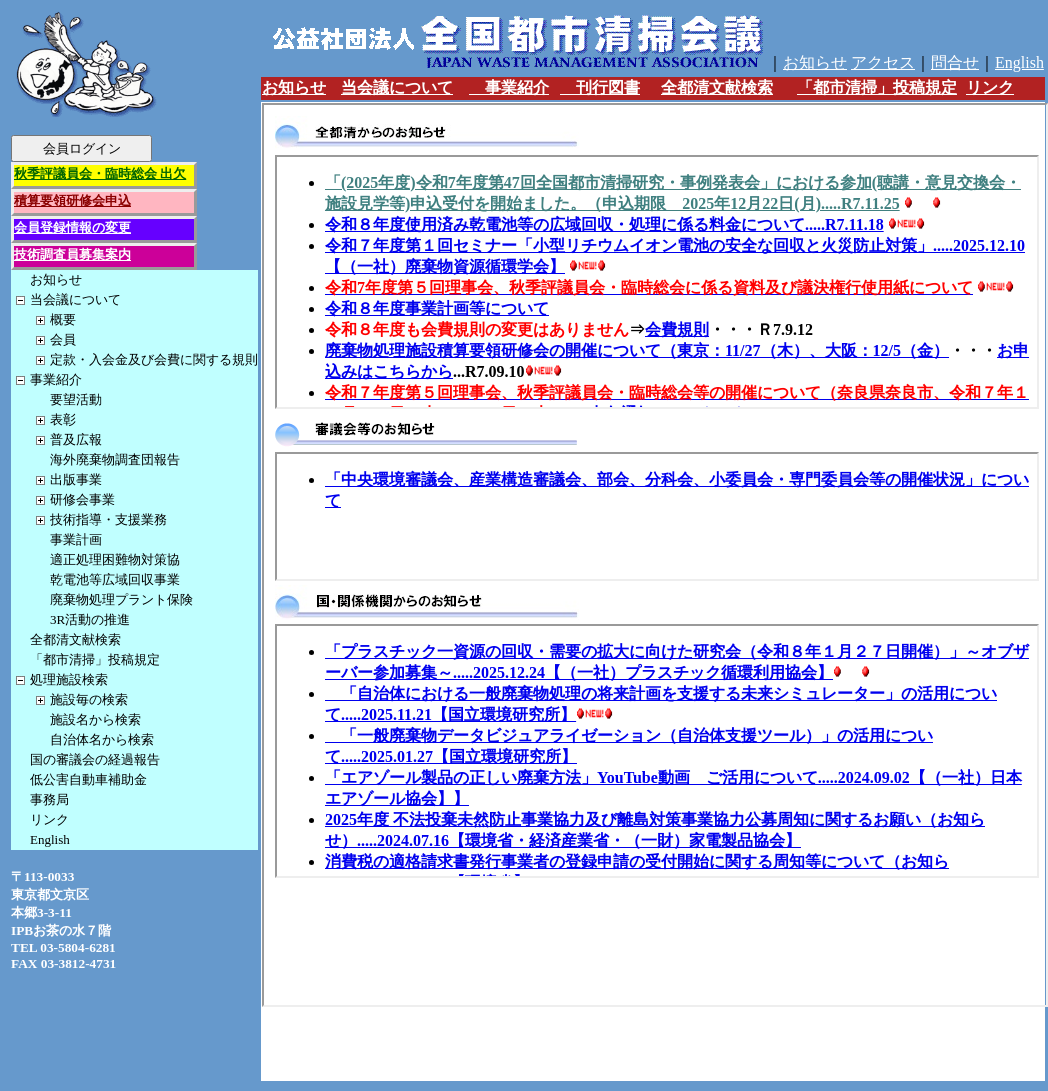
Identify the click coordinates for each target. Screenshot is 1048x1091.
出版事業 (76, 479)
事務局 (49, 799)
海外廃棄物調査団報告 (115, 459)
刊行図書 (600, 87)
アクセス (883, 62)
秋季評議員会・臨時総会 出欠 (100, 173)
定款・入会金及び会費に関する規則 (154, 359)
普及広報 (76, 439)
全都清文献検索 (75, 639)
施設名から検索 (95, 719)
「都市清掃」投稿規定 (95, 659)
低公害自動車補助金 (88, 779)
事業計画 (76, 539)
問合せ (955, 62)
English (50, 839)
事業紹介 (56, 379)
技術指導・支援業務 (108, 519)
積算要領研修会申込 (72, 200)
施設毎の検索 (89, 699)
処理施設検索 (69, 679)
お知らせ (56, 279)
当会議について (75, 299)
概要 (63, 319)
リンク (49, 819)
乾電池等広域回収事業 (115, 579)
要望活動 (76, 399)
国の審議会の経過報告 (95, 759)
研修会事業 (82, 499)
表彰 (63, 419)
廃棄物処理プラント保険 (121, 599)
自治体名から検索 (102, 739)
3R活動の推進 (90, 619)
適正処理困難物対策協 (115, 559)
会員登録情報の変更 (72, 227)
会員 (63, 339)
